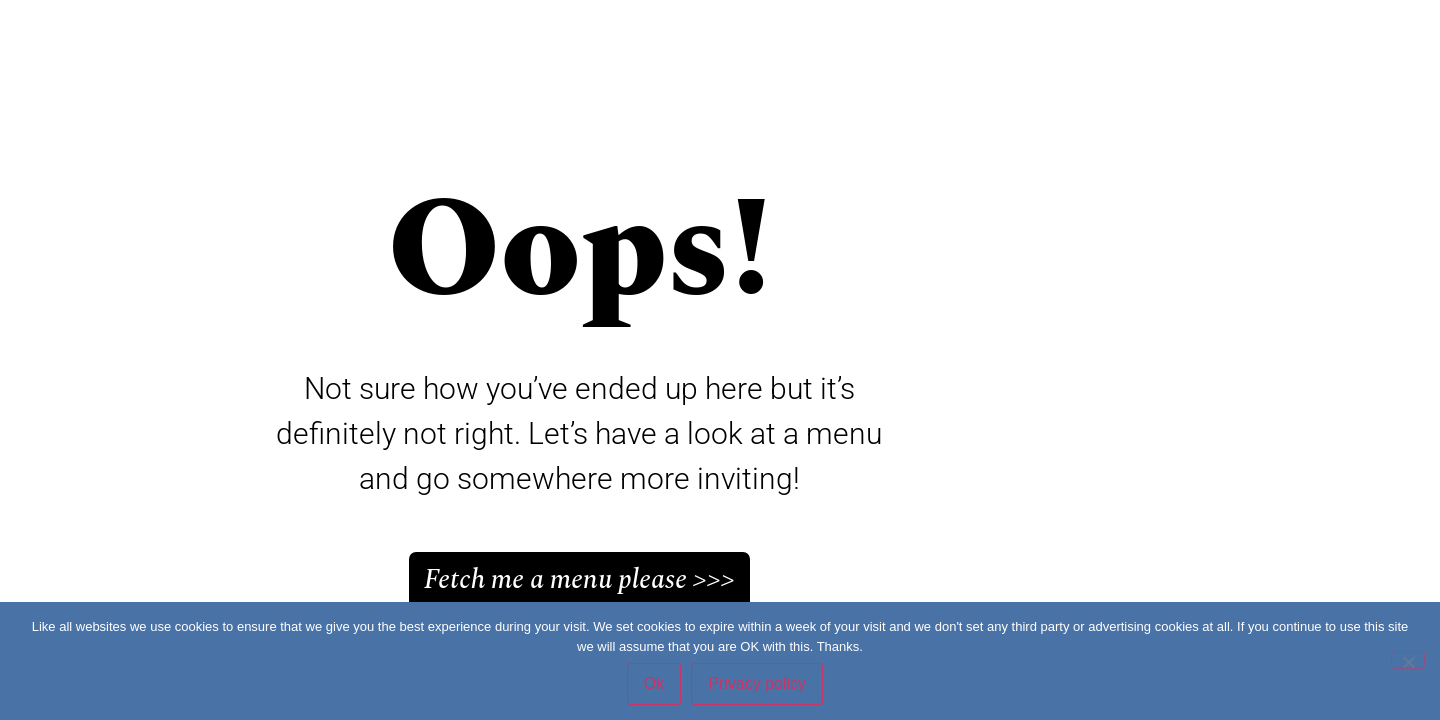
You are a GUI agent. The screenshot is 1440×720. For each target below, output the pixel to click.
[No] (1408, 660)
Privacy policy (757, 683)
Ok (654, 683)
